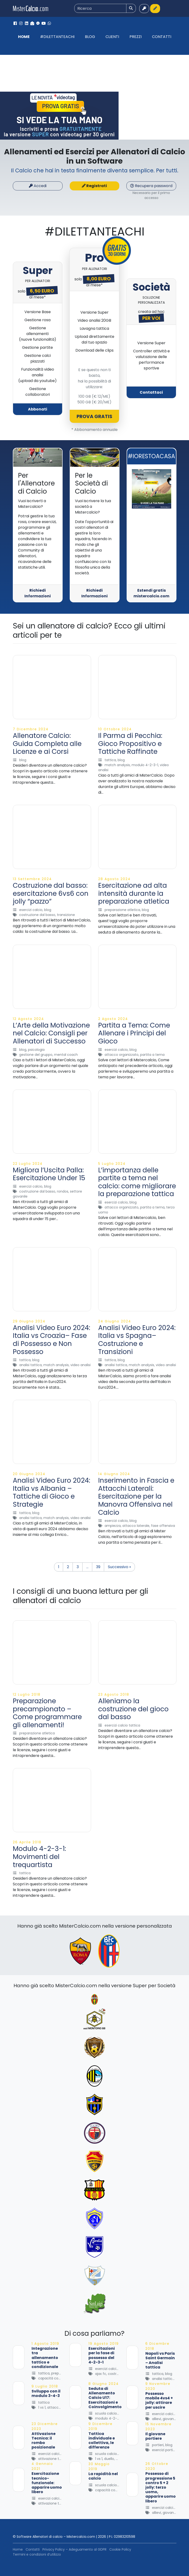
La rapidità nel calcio (103, 2476)
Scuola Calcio (106, 2413)
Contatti (161, 36)
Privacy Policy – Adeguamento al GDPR (74, 2549)
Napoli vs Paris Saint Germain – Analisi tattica (160, 2360)
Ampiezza (113, 1525)
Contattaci (151, 392)
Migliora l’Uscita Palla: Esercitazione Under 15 (49, 1174)
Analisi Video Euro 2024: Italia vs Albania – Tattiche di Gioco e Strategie (51, 1492)
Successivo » (119, 1567)
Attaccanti (56, 2407)
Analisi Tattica (30, 1365)
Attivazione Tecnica (54, 2458)
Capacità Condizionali (56, 2378)
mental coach (66, 1054)
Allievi (156, 2418)
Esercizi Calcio (30, 909)
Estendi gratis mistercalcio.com (151, 593)
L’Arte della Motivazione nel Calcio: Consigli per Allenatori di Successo (51, 1033)
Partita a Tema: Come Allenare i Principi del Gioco (134, 1033)
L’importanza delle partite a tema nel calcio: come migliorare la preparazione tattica (137, 1182)
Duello (109, 2458)
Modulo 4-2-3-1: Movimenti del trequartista (39, 1856)
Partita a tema (152, 1054)
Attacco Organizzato (121, 1054)
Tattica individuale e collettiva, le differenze (101, 2440)
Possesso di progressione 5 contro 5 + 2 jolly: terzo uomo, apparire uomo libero (160, 2487)
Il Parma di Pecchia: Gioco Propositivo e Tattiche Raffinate (130, 743)
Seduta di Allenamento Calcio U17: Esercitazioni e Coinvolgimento (105, 2398)
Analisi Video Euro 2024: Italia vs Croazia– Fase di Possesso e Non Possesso (51, 1339)
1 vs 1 (42, 2407)
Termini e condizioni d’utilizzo (37, 2554)
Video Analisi (80, 1365)
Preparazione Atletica (122, 909)
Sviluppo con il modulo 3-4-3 (46, 2393)
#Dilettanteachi (57, 36)
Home (24, 36)
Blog (90, 36)
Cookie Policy (120, 2549)
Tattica (110, 760)
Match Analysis (117, 765)
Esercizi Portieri (164, 2450)
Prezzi (135, 36)
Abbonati (37, 409)
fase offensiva (163, 1525)
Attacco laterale (135, 1525)
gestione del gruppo (35, 1054)
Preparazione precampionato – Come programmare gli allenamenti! (47, 1713)
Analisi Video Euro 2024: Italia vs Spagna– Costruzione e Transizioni (136, 1339)
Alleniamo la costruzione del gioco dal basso (133, 1709)
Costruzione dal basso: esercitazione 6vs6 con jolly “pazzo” (50, 893)
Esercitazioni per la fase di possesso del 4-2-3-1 (101, 2355)
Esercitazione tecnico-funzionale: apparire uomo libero (47, 2483)
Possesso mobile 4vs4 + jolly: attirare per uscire (159, 2400)
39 (98, 1567)
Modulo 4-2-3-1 (145, 765)
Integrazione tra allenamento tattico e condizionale (45, 2357)
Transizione (66, 914)
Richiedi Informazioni (37, 593)
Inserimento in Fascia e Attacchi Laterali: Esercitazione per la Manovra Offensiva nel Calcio (136, 1496)
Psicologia (36, 1049)
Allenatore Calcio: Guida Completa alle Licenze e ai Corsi (47, 743)
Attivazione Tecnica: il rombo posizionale (43, 2440)
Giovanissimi (173, 2418)
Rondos (62, 1191)
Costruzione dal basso (37, 914)
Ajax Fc (100, 2373)
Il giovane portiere (155, 2436)
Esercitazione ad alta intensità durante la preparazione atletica (133, 893)
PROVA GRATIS (94, 416)
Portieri (158, 2445)
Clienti (112, 36)
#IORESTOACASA (151, 456)
